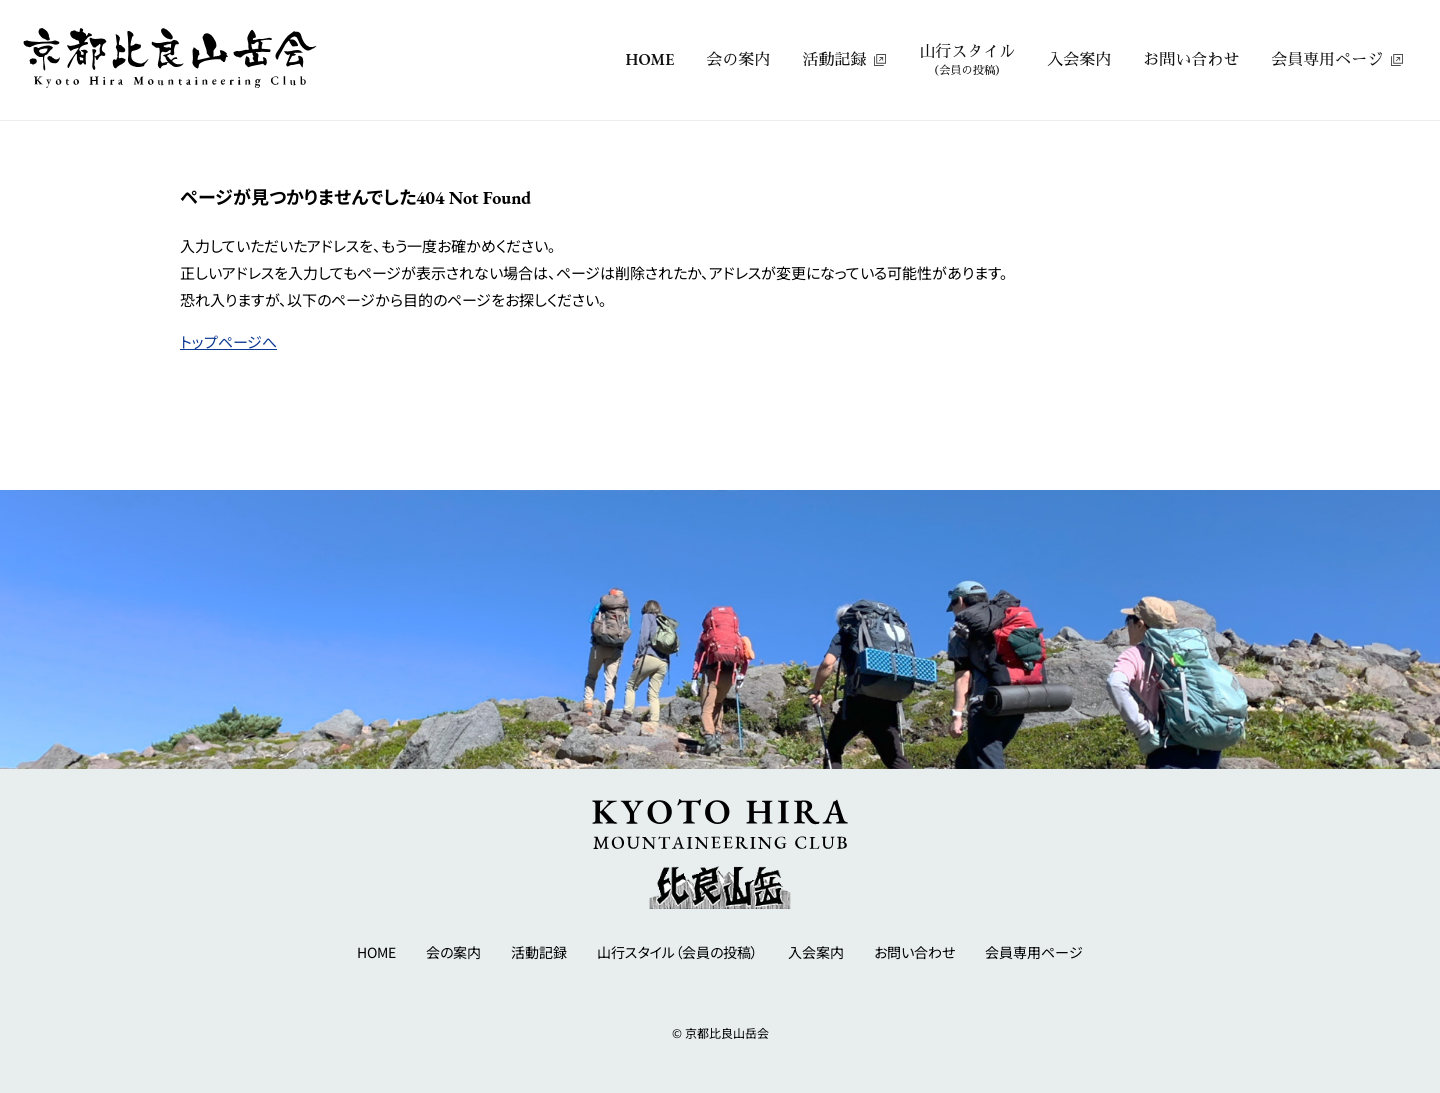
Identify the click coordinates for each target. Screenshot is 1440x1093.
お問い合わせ (1191, 59)
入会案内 (1079, 59)
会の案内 (738, 59)
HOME (650, 59)
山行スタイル (967, 60)
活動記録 (834, 59)
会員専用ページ (1327, 59)
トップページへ (228, 341)
